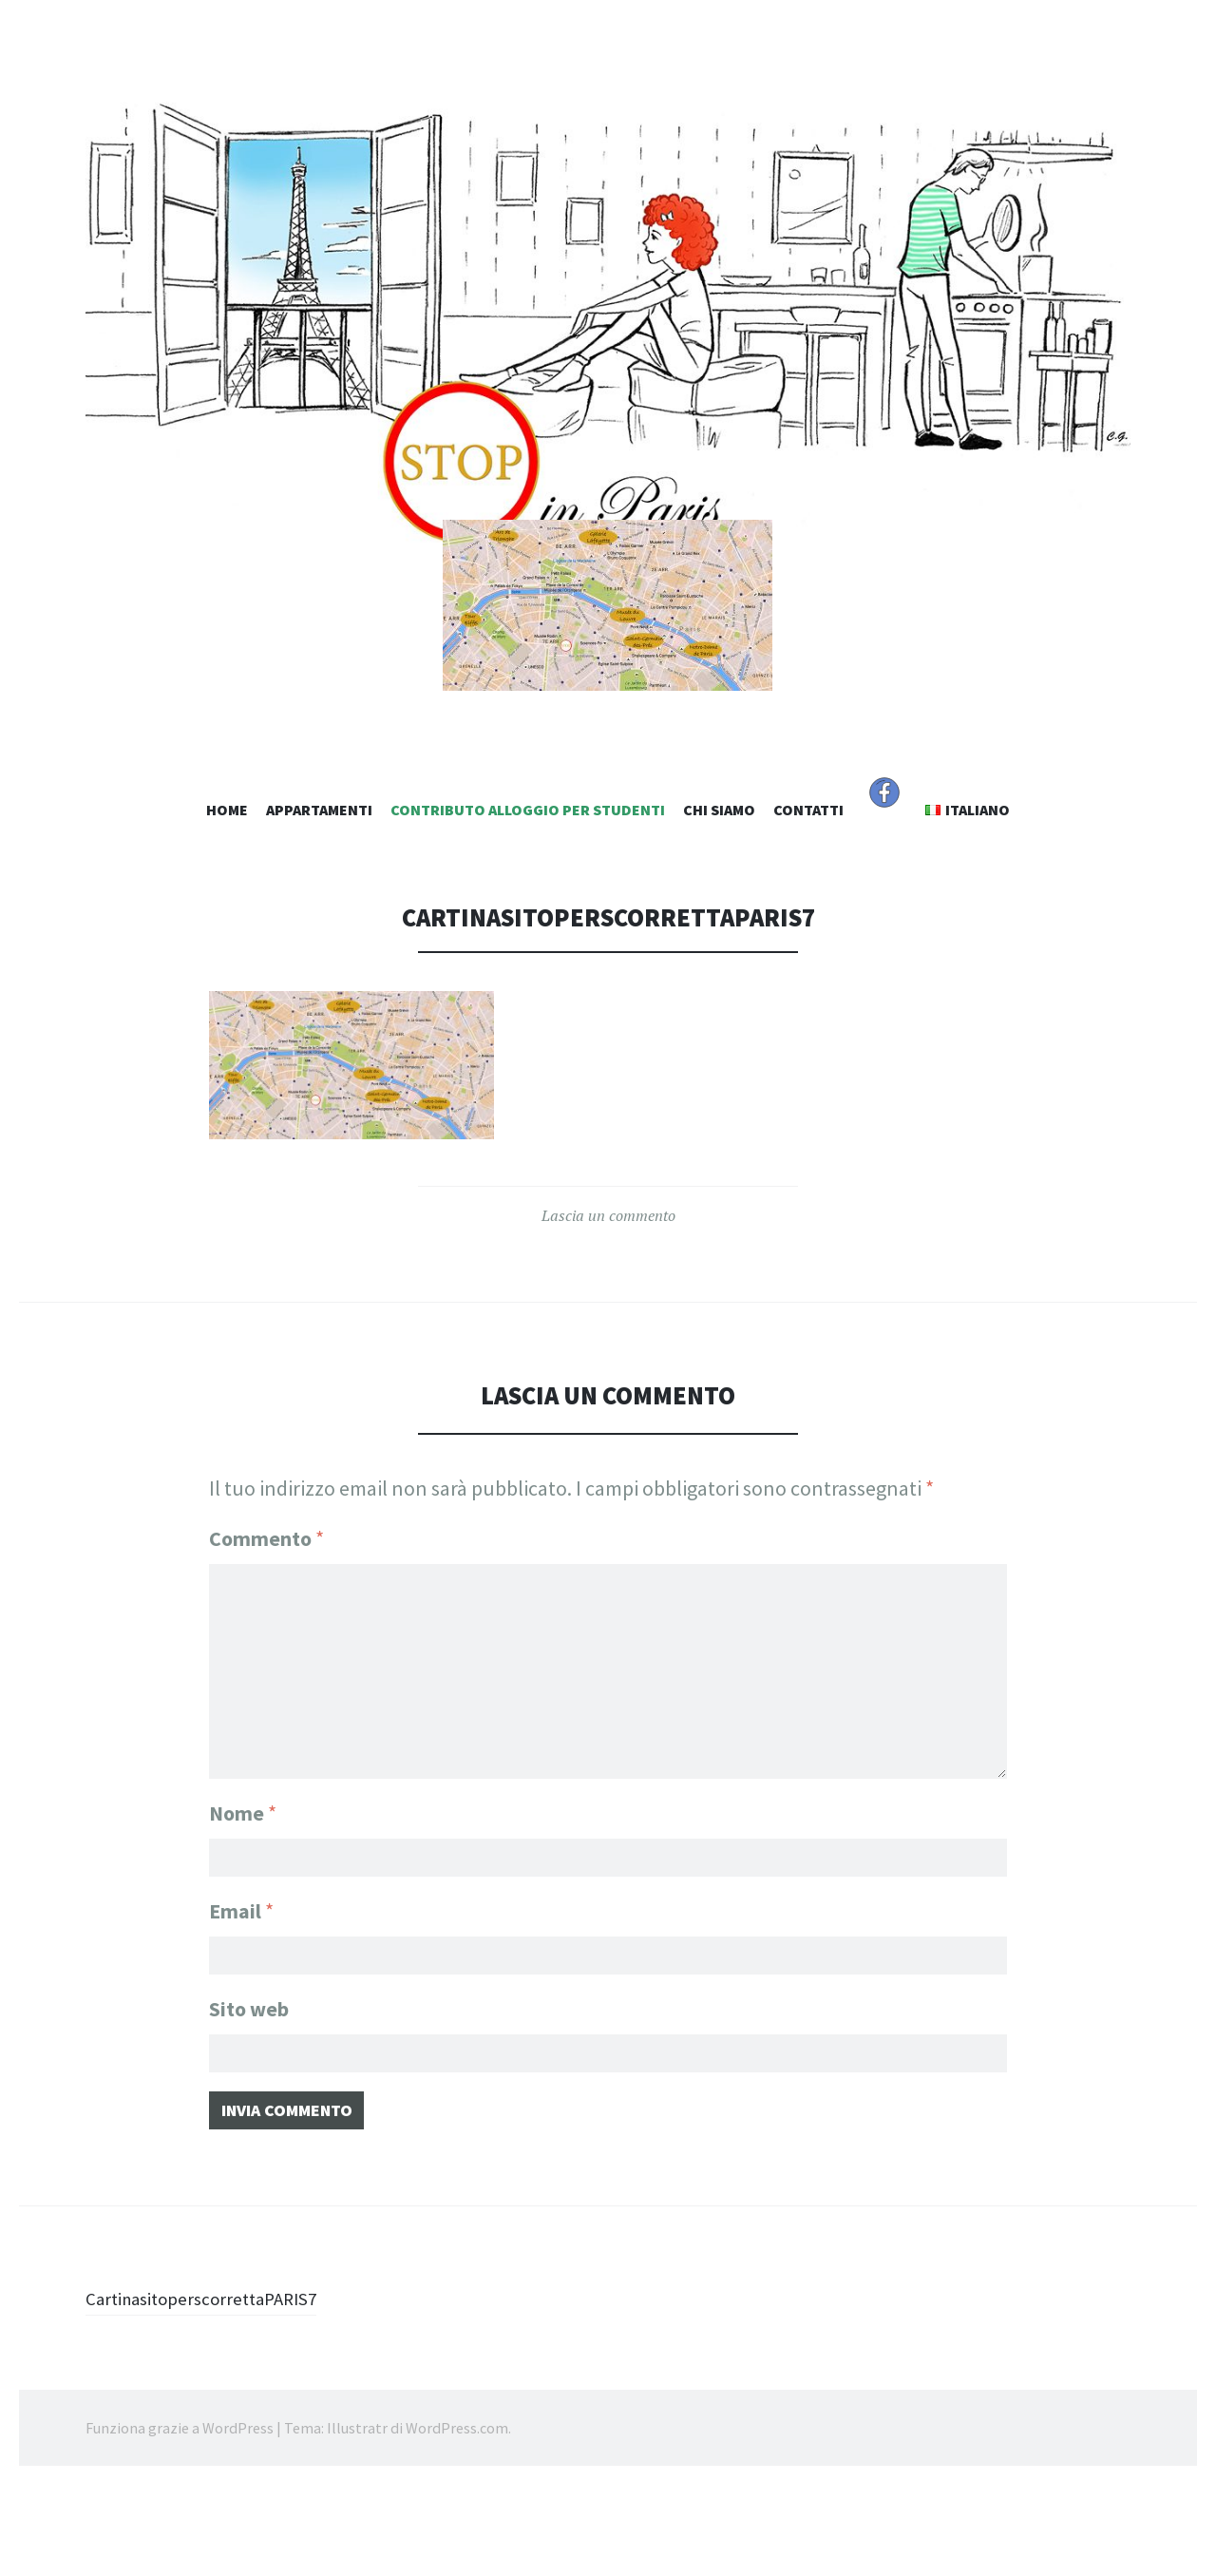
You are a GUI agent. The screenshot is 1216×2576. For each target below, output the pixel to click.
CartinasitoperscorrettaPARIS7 (220, 2389)
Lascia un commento (608, 1294)
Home (227, 888)
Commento (266, 1617)
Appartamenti (319, 888)
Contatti (808, 888)
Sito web (249, 2088)
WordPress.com (457, 2518)
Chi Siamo (719, 888)
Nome (242, 1881)
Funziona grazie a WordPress (180, 2518)
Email (241, 1985)
